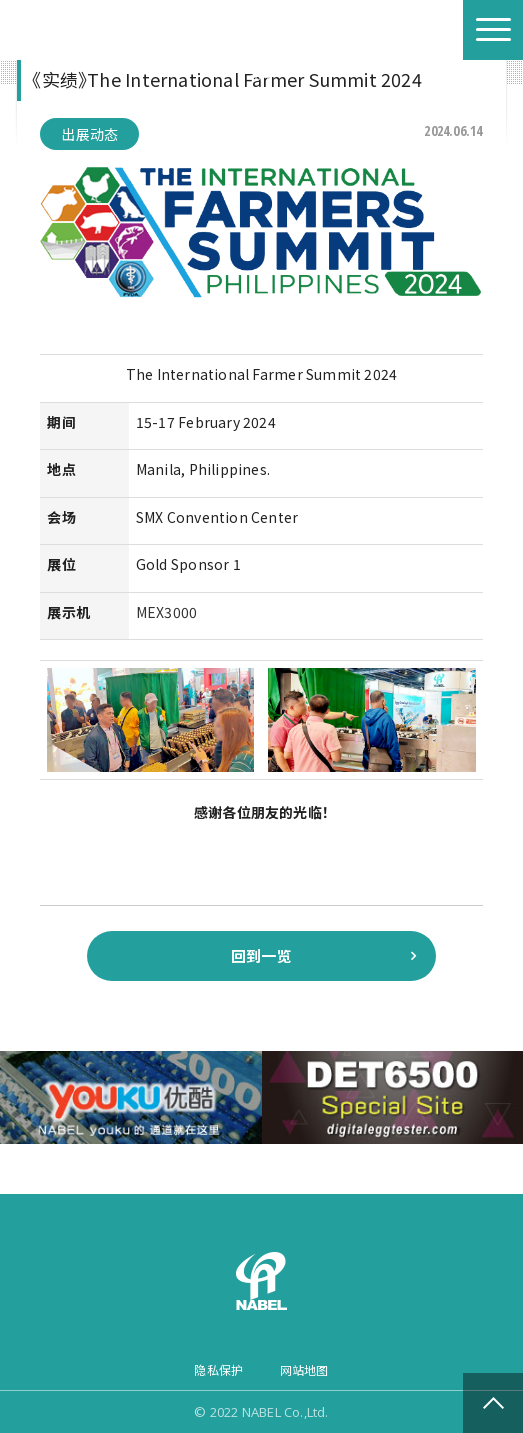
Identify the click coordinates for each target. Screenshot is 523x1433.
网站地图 (304, 1369)
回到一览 (261, 955)
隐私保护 (218, 1369)
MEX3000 (166, 612)
